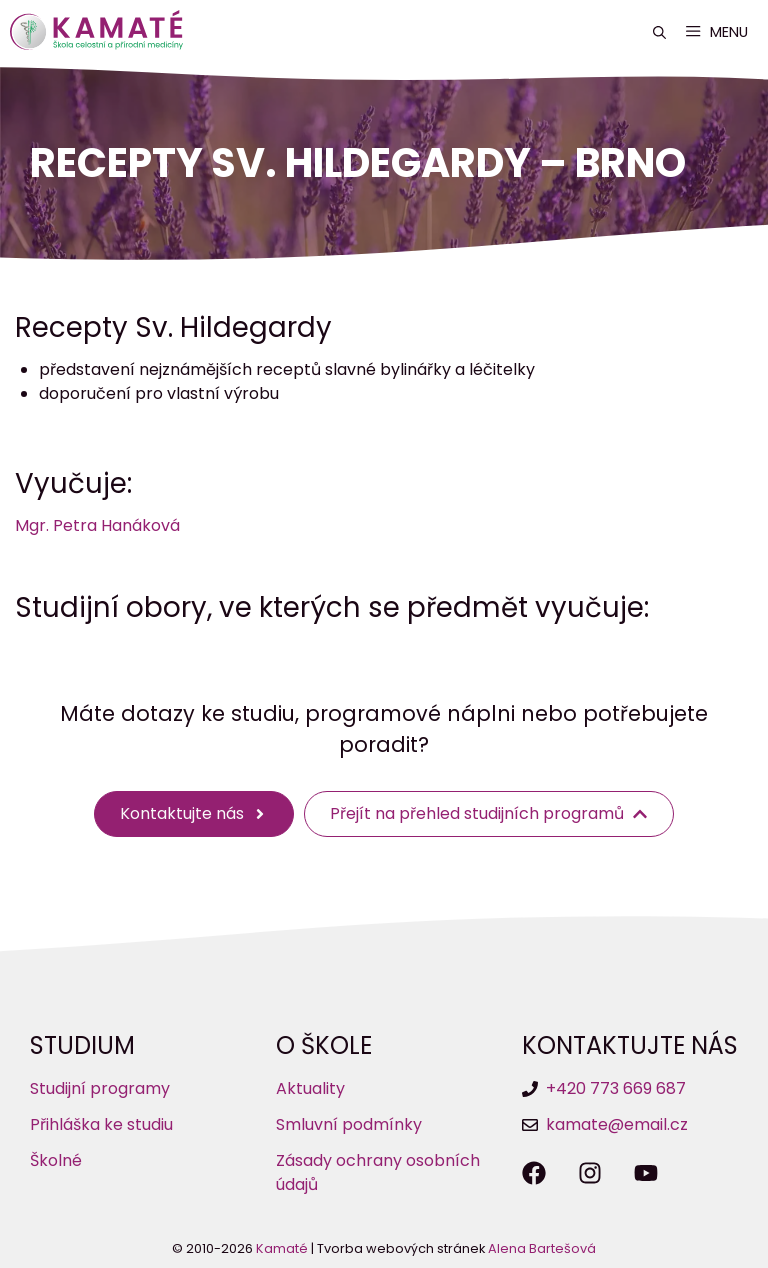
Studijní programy (100, 1088)
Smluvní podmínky (349, 1124)
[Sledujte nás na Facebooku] (534, 1173)
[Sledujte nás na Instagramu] (590, 1173)
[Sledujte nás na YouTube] (646, 1173)
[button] (659, 32)
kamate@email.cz (617, 1124)
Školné (56, 1160)
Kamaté (282, 1248)
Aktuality (310, 1088)
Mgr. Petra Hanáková (97, 525)
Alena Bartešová (542, 1248)
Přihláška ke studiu (101, 1124)
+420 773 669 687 (616, 1088)
